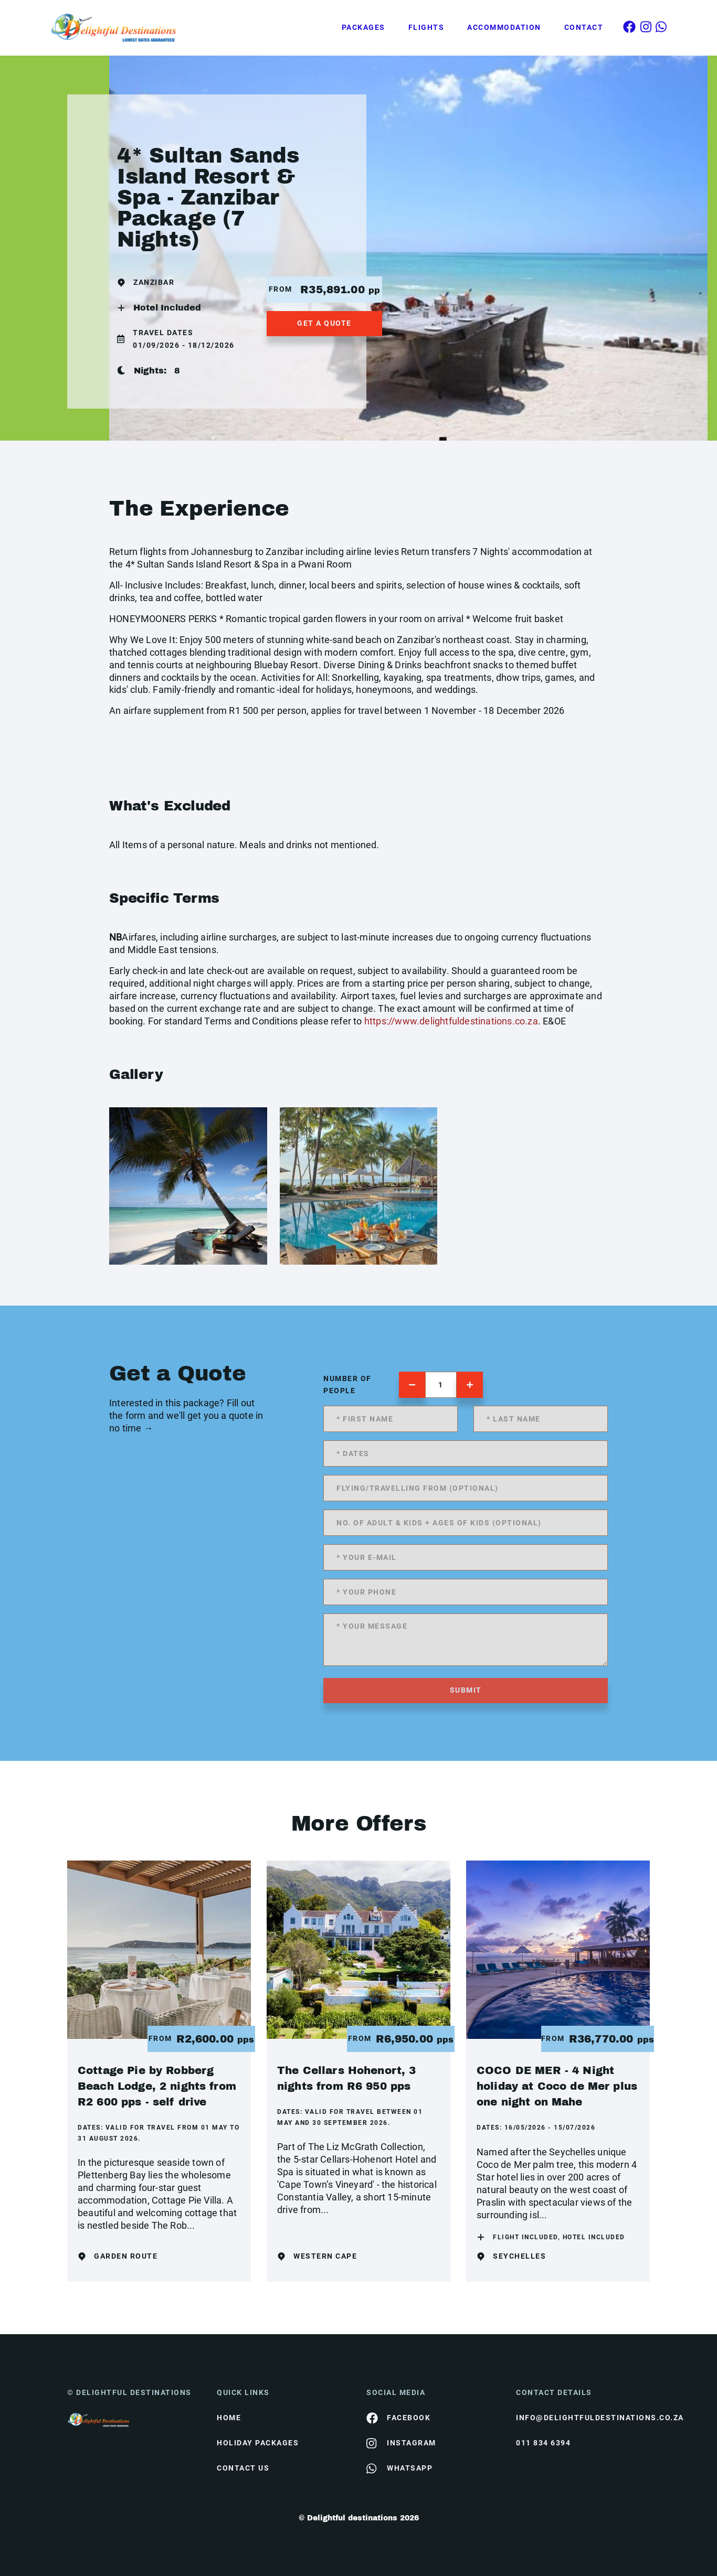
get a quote (324, 323)
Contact (584, 27)
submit (466, 1690)
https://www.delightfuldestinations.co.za (451, 1021)
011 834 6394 (543, 2443)
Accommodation (504, 27)
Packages (363, 27)
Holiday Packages (258, 2443)
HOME (229, 2417)
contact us (243, 2468)
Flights (426, 27)
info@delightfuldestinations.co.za (583, 2417)
